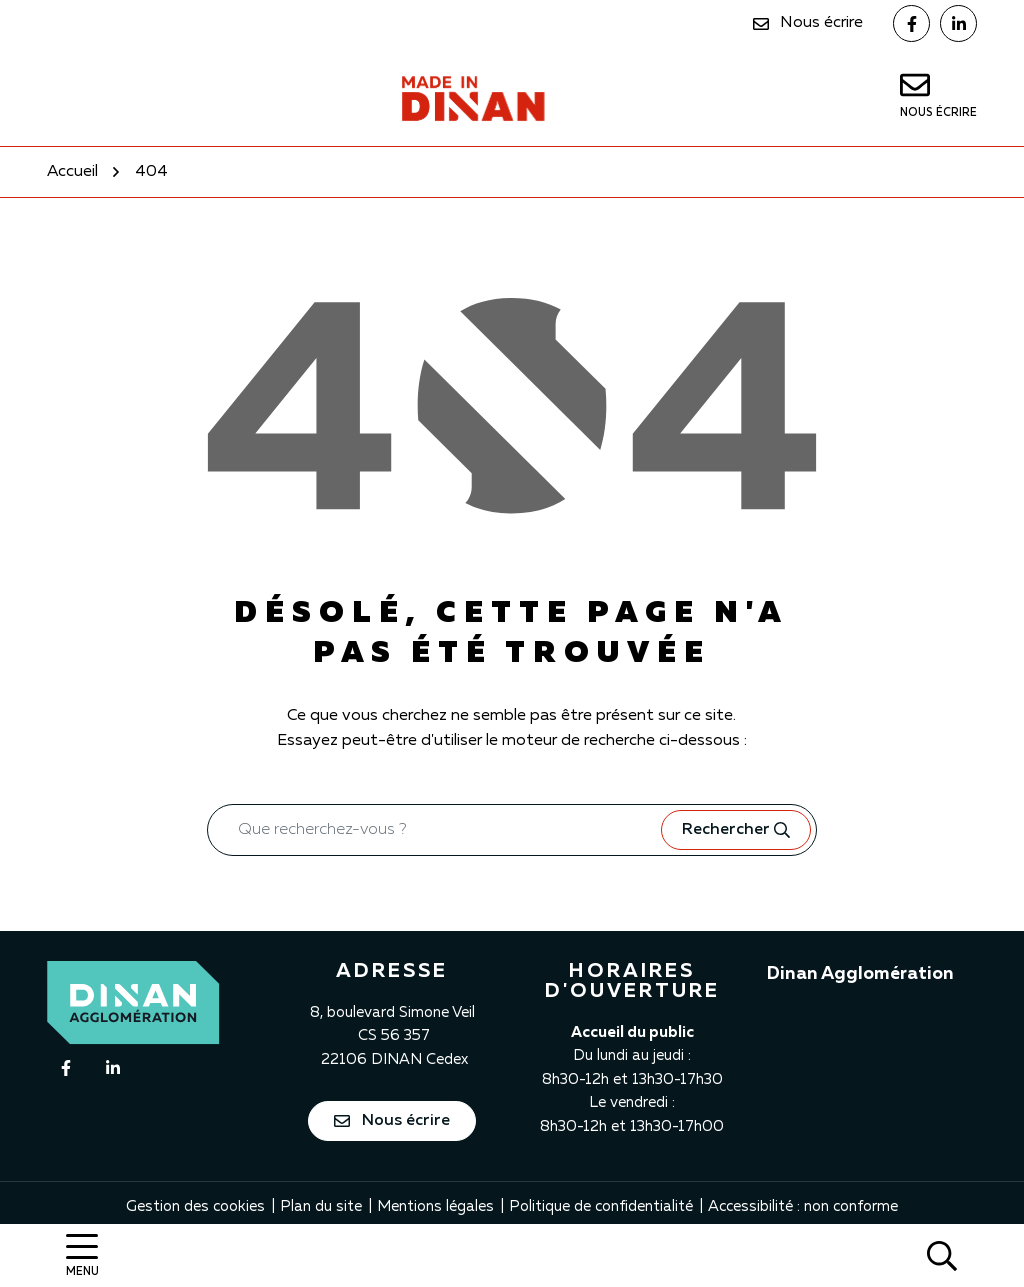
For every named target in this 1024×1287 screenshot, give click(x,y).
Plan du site (321, 1206)
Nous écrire (392, 1121)
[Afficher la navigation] (82, 1255)
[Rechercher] (942, 1255)
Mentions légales (435, 1206)
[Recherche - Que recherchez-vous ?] (435, 830)
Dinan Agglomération (860, 974)
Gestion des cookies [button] (195, 1206)
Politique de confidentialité (601, 1206)
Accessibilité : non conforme (803, 1206)
